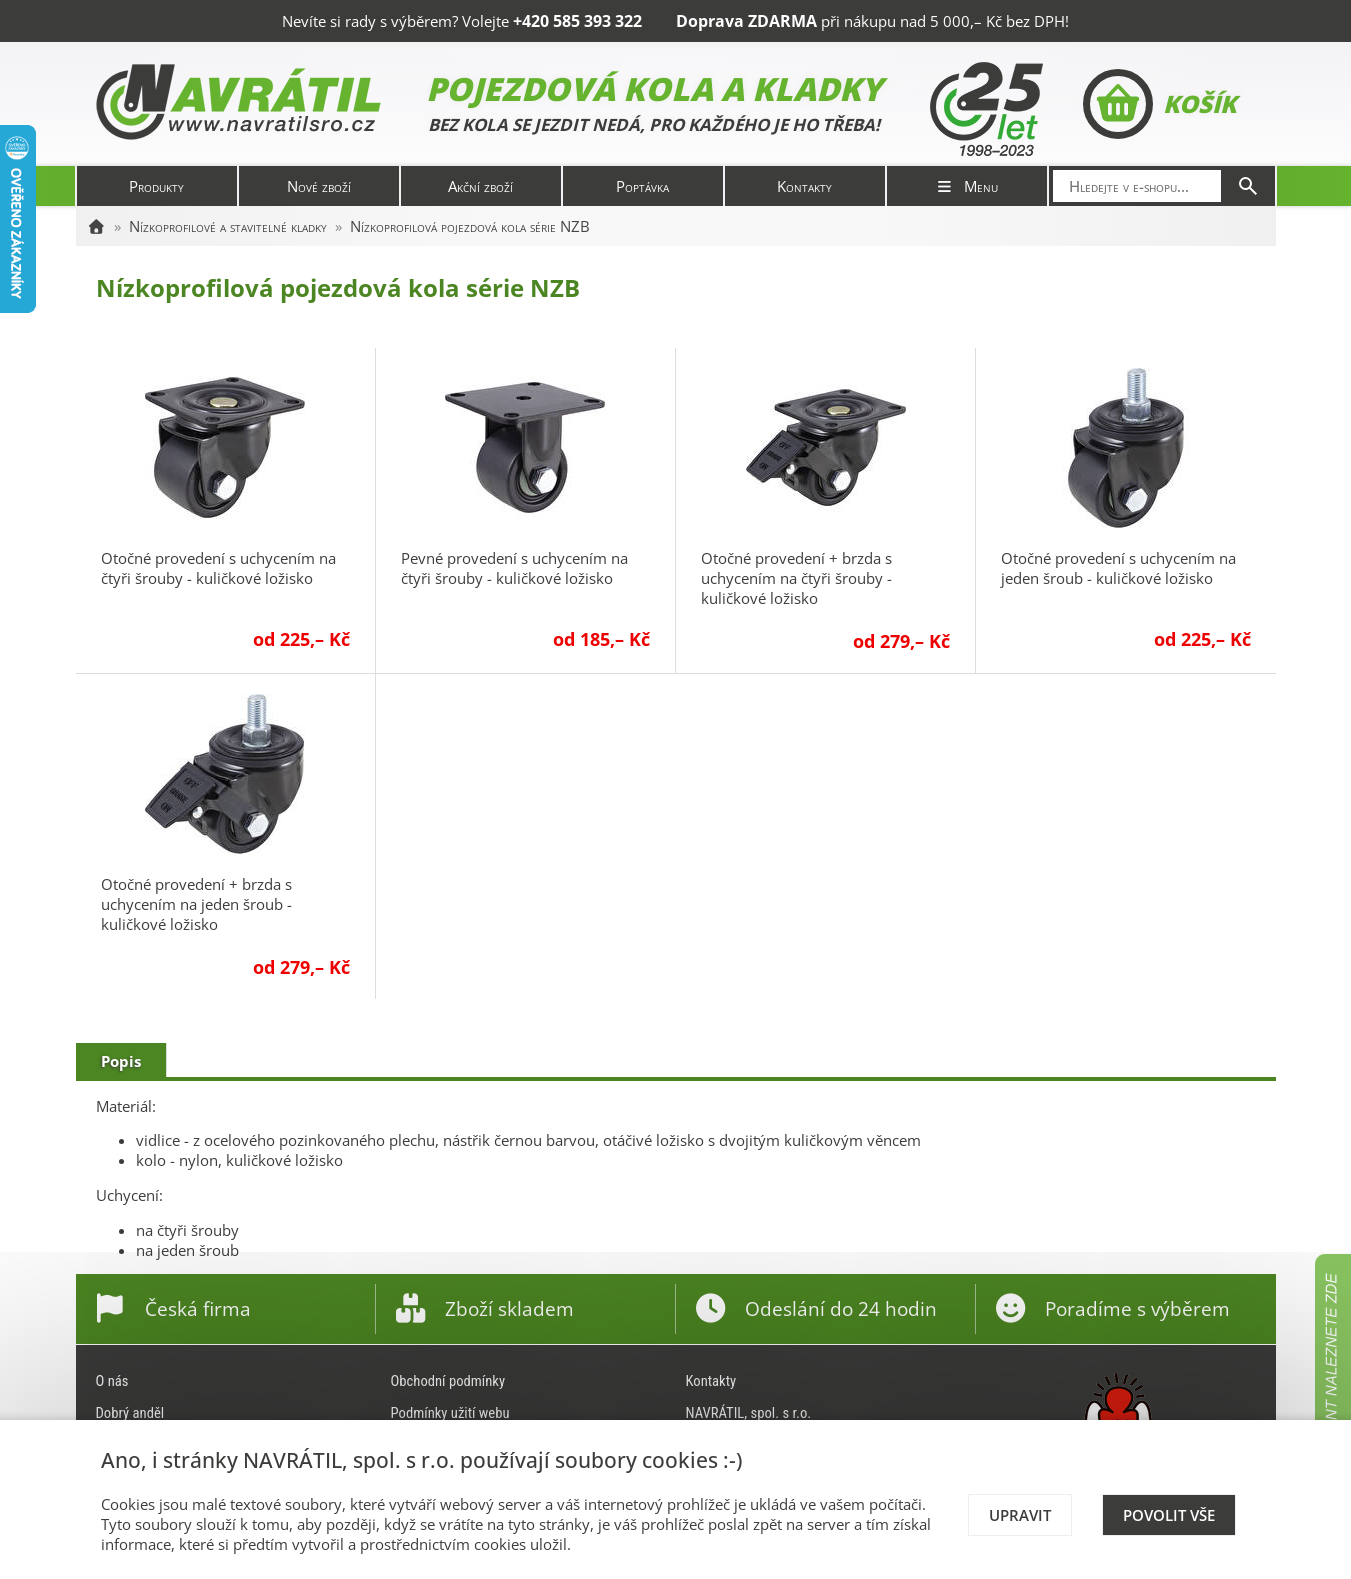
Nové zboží (319, 186)
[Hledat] (1248, 186)
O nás (112, 1381)
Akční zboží (480, 186)
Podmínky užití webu (450, 1413)
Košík (1159, 104)
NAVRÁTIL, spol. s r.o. (749, 1413)
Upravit (1020, 1515)
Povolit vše (1169, 1515)
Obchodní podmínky (448, 1381)
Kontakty (804, 186)
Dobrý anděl (130, 1413)
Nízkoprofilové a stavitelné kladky (228, 226)
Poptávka (642, 186)
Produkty (156, 186)
